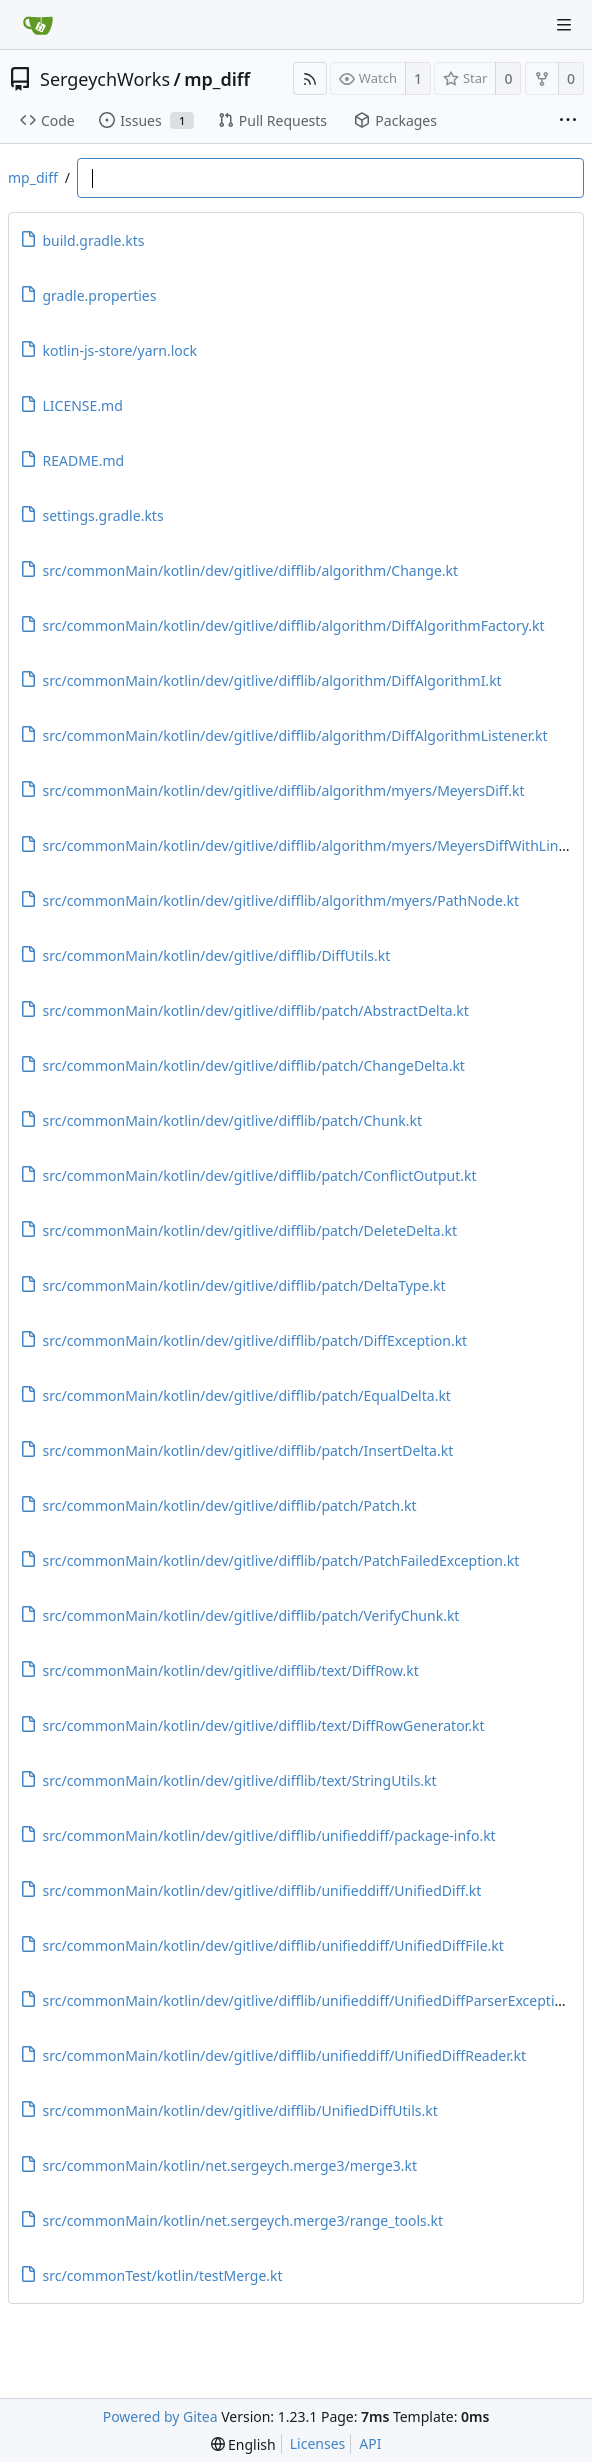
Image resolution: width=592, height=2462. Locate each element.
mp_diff (217, 79)
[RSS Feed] (310, 78)
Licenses (318, 2443)
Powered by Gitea (160, 2416)
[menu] (243, 2444)
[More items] (568, 121)
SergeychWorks (105, 79)
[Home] (38, 25)
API (370, 2443)
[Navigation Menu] (564, 25)
